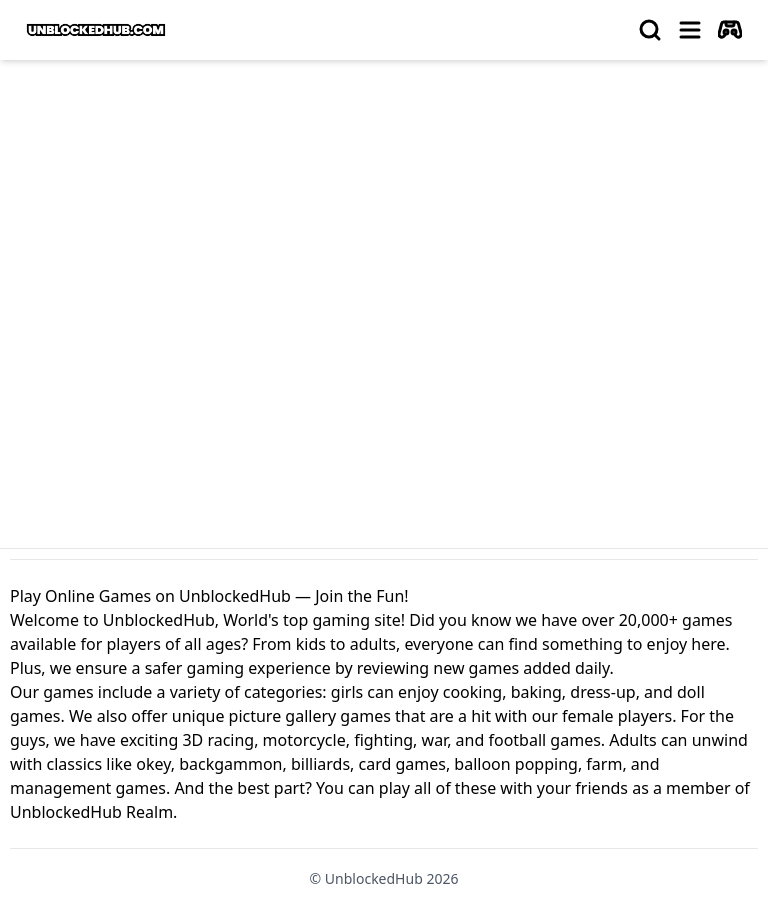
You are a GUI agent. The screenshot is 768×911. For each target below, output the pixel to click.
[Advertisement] (384, 226)
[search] (650, 30)
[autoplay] (730, 30)
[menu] (690, 30)
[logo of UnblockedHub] (96, 30)
